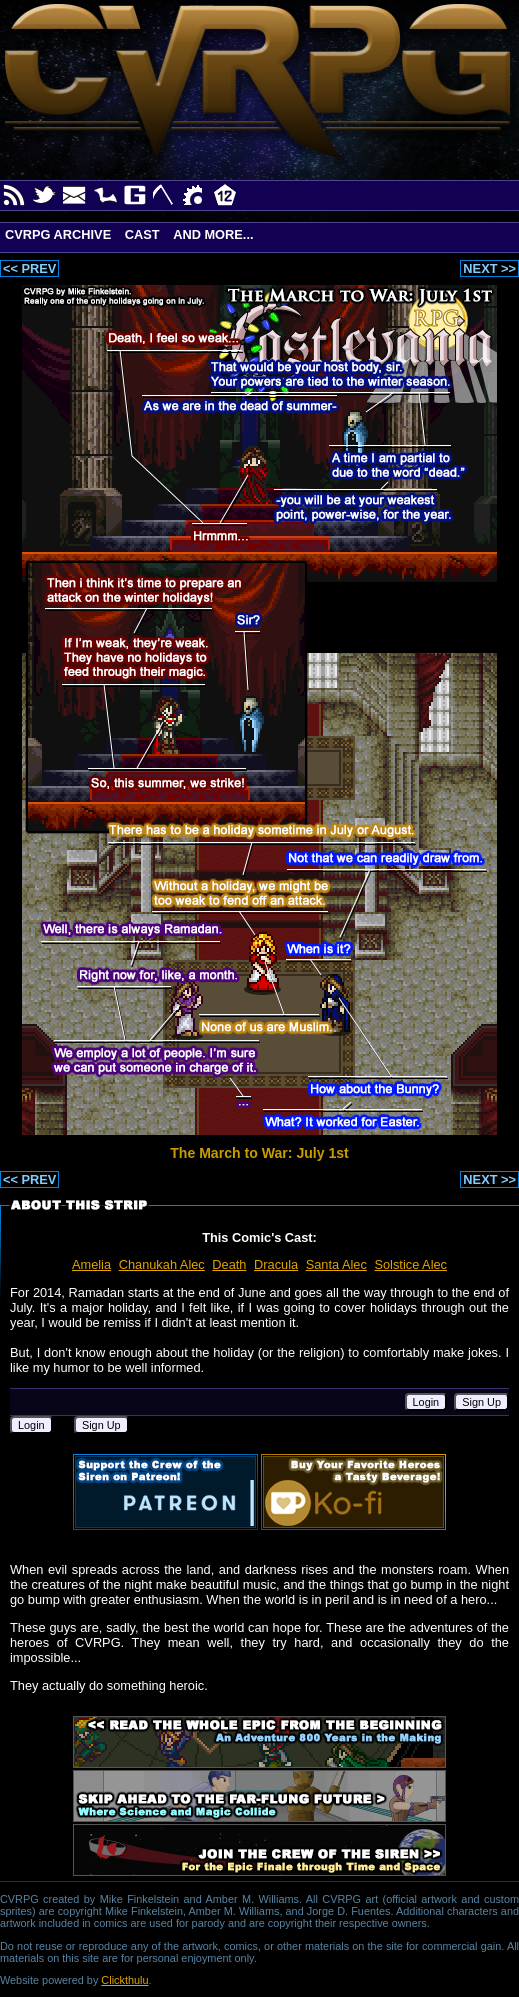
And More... (213, 234)
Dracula (276, 1264)
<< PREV (29, 268)
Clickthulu (124, 1980)
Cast (142, 234)
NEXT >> (489, 268)
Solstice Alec (410, 1264)
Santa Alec (336, 1264)
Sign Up (481, 1402)
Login (426, 1402)
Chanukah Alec (162, 1264)
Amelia (91, 1264)
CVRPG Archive (58, 234)
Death (229, 1264)
